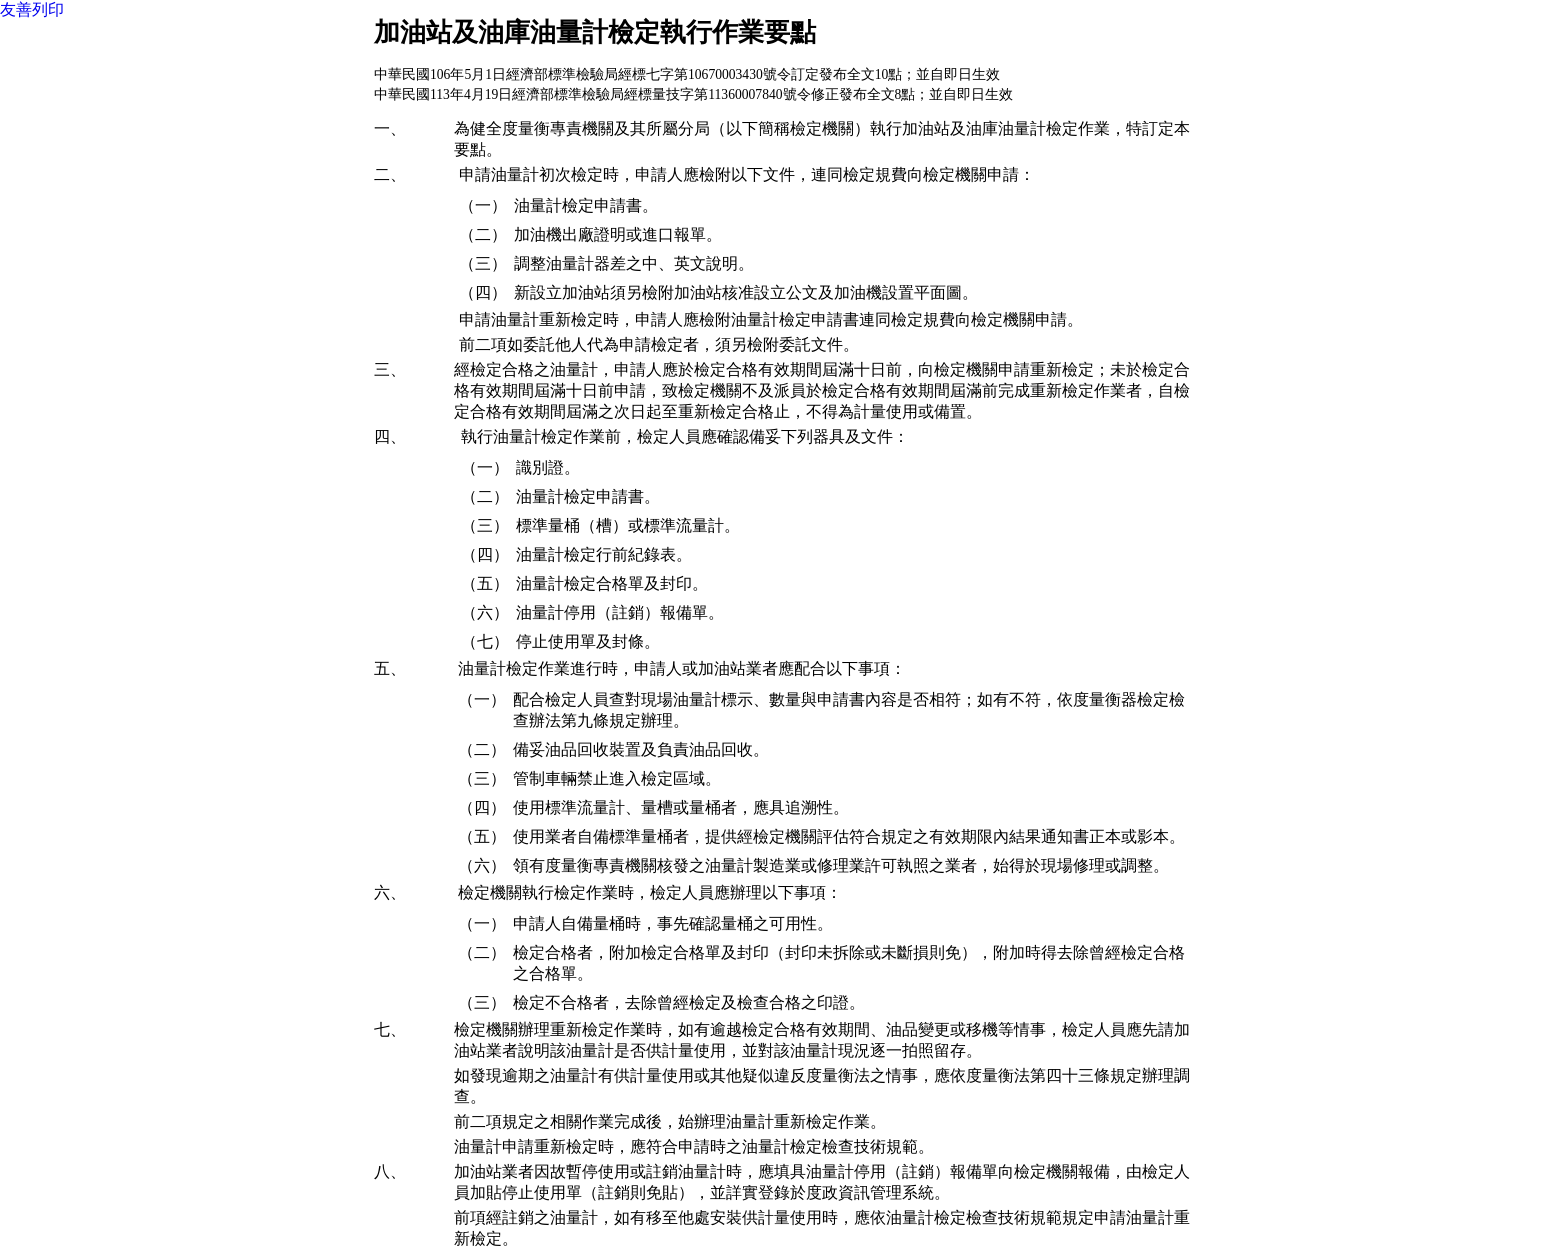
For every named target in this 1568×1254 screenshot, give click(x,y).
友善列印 (32, 9)
